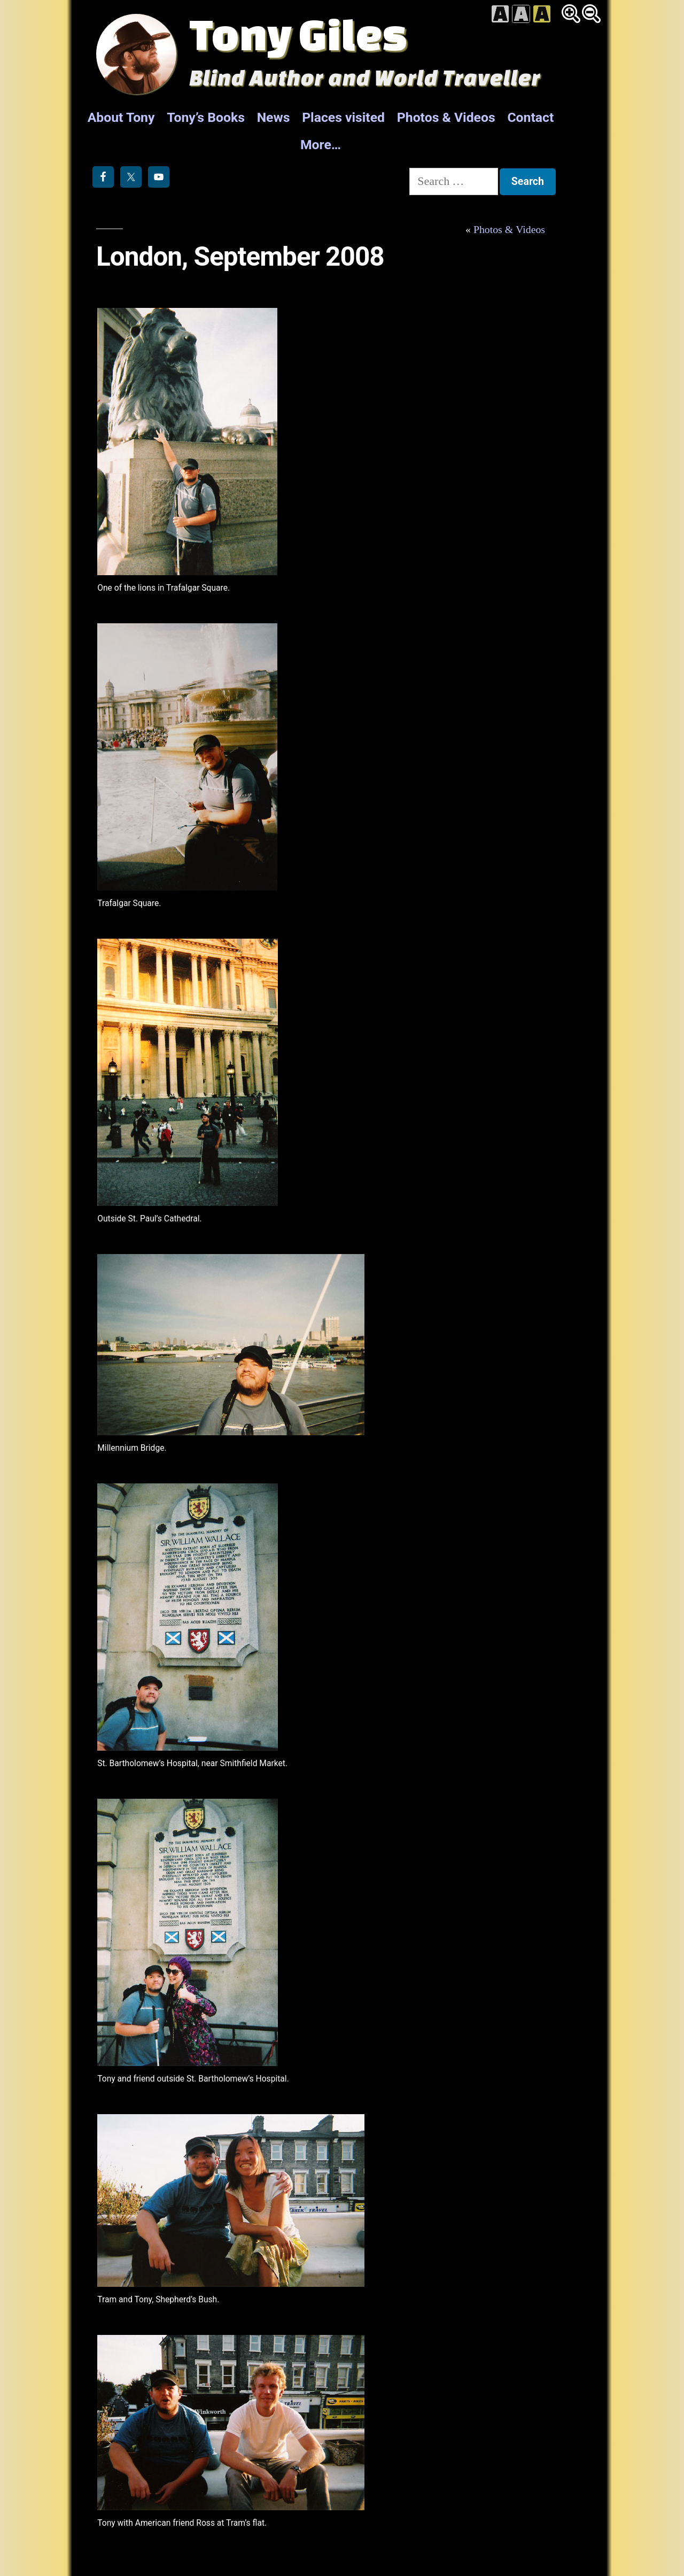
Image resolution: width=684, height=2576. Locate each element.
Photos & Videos (446, 117)
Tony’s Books (206, 117)
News (273, 117)
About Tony (121, 117)
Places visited (343, 117)
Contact (530, 117)
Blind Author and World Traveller (364, 77)
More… (320, 144)
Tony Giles (298, 34)
